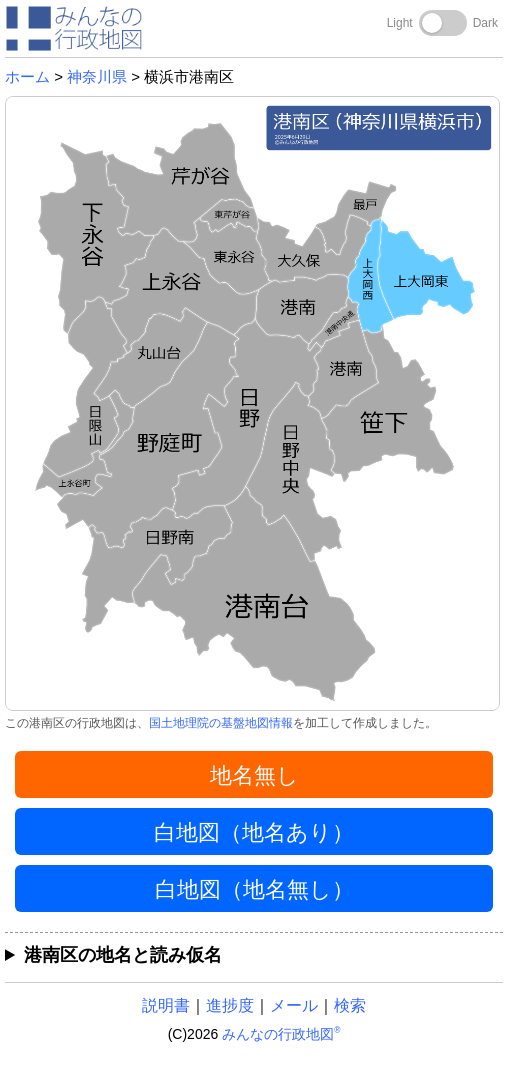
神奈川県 (97, 76)
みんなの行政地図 (281, 1034)
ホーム (27, 76)
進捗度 (230, 1005)
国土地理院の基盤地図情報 (221, 723)
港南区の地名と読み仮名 (123, 955)
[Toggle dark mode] (443, 23)
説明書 (166, 1005)
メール (294, 1005)
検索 (350, 1005)
